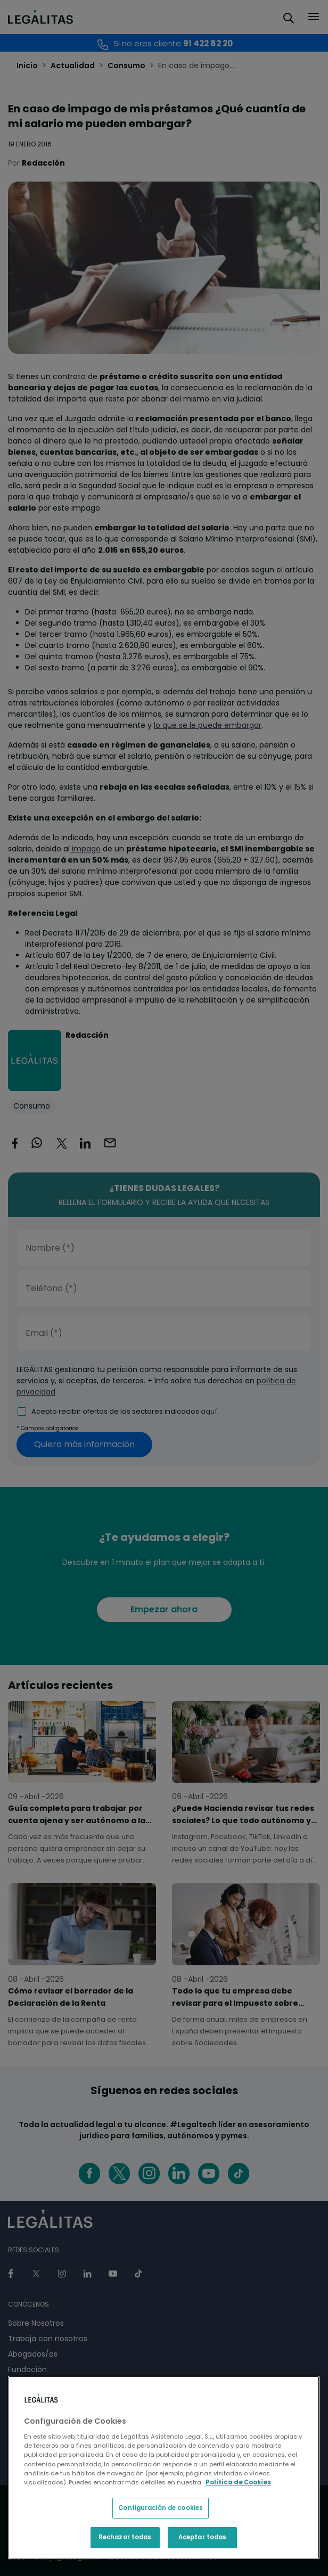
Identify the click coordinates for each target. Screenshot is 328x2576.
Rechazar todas (125, 2537)
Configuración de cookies (160, 2508)
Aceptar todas (202, 2537)
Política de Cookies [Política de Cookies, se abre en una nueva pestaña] (238, 2482)
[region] (163, 2467)
